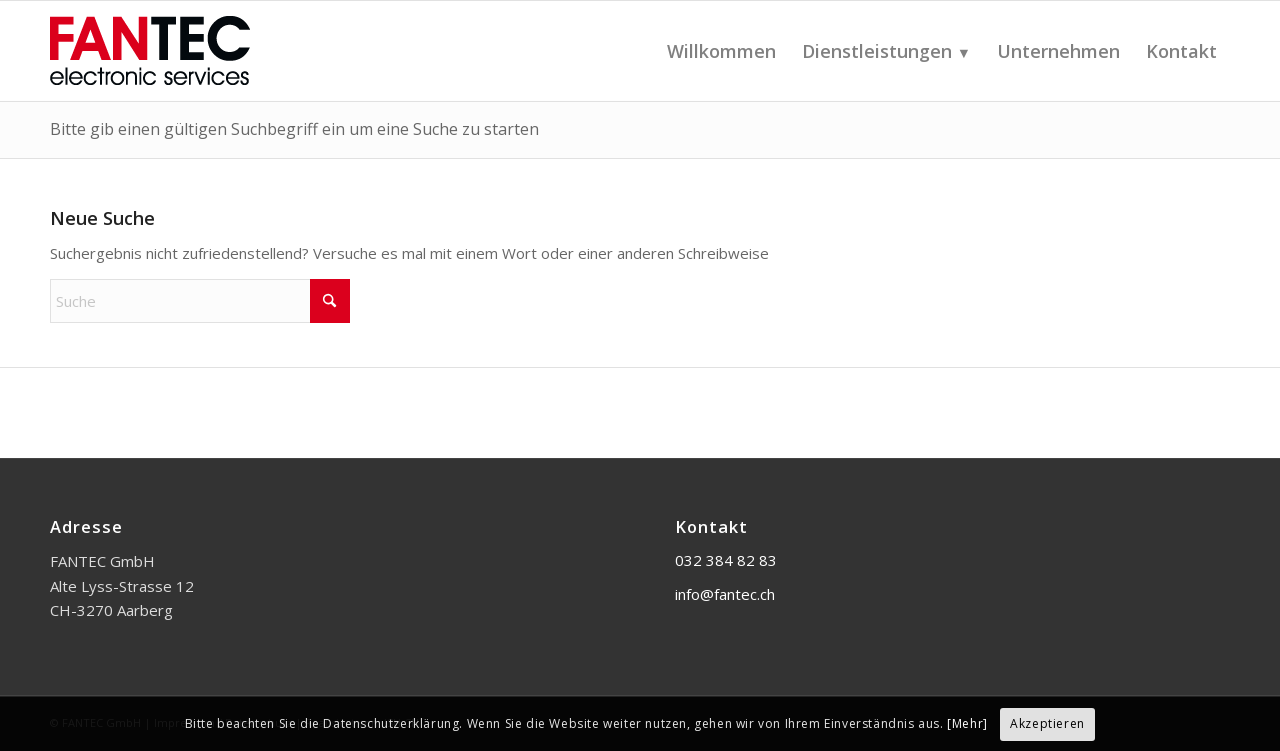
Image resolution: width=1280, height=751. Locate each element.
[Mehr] (967, 723)
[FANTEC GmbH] (200, 51)
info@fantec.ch (725, 594)
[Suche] (200, 301)
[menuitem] (721, 51)
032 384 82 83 (726, 560)
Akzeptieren (1047, 723)
